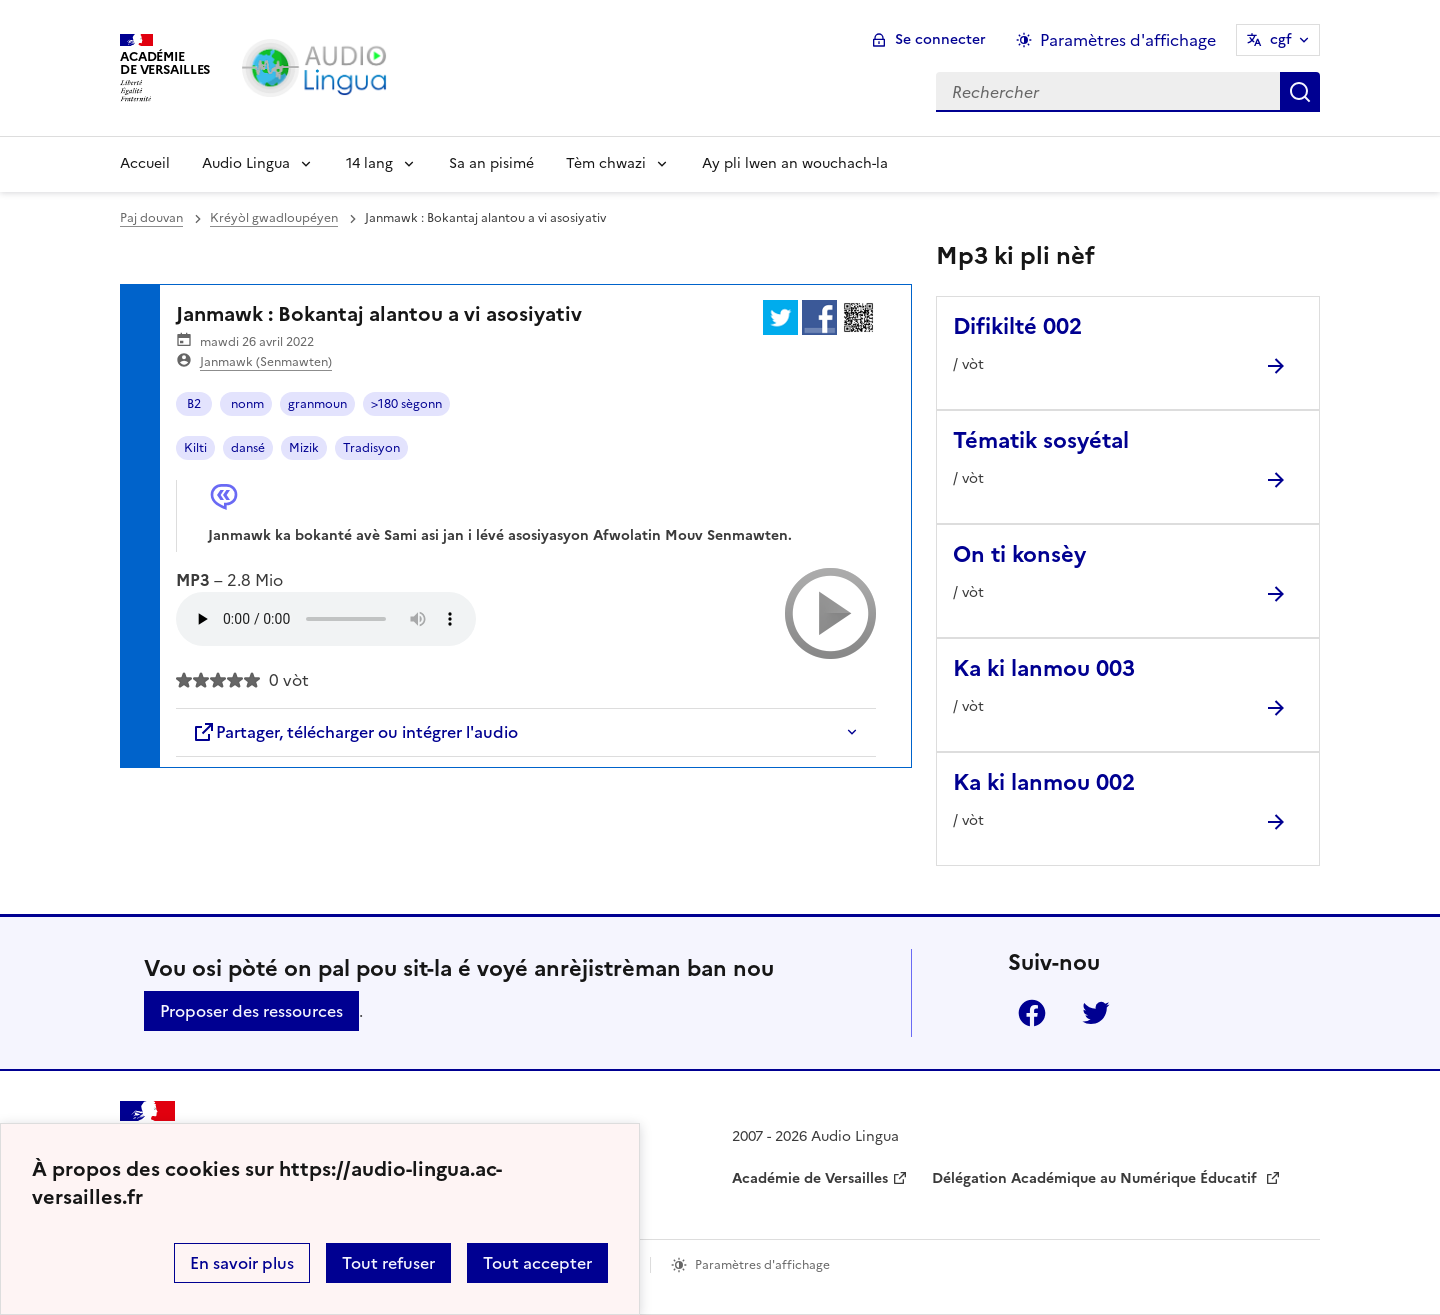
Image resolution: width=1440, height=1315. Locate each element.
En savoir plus (242, 1263)
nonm (246, 404)
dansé (248, 448)
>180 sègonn (406, 404)
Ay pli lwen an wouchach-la (795, 163)
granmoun (317, 404)
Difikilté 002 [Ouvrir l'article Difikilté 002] (1017, 326)
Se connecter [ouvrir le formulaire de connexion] (940, 39)
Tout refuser (388, 1263)
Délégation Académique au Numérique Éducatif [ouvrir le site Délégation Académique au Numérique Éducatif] (1096, 1178)
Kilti (195, 448)
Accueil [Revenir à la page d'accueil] (145, 163)
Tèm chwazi (606, 163)
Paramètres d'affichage (762, 1265)
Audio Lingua (246, 163)
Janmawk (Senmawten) (266, 362)
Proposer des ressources (251, 1011)
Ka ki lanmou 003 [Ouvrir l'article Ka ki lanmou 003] (1044, 668)
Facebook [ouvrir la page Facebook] (1032, 1013)
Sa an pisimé (491, 163)
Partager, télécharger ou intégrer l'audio (355, 732)
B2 (194, 404)
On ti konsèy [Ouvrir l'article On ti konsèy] (1019, 554)
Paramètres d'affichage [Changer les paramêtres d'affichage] (1128, 40)
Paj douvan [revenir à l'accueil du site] (151, 218)
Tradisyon (371, 448)
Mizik (304, 448)
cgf (1281, 39)
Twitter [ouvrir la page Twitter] (1096, 1013)
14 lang (369, 163)
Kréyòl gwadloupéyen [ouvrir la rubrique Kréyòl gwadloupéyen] (274, 218)
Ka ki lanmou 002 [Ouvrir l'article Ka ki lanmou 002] (1044, 782)
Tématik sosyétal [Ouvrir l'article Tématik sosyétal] (1041, 440)
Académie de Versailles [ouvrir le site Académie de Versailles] (810, 1178)
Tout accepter (537, 1263)
